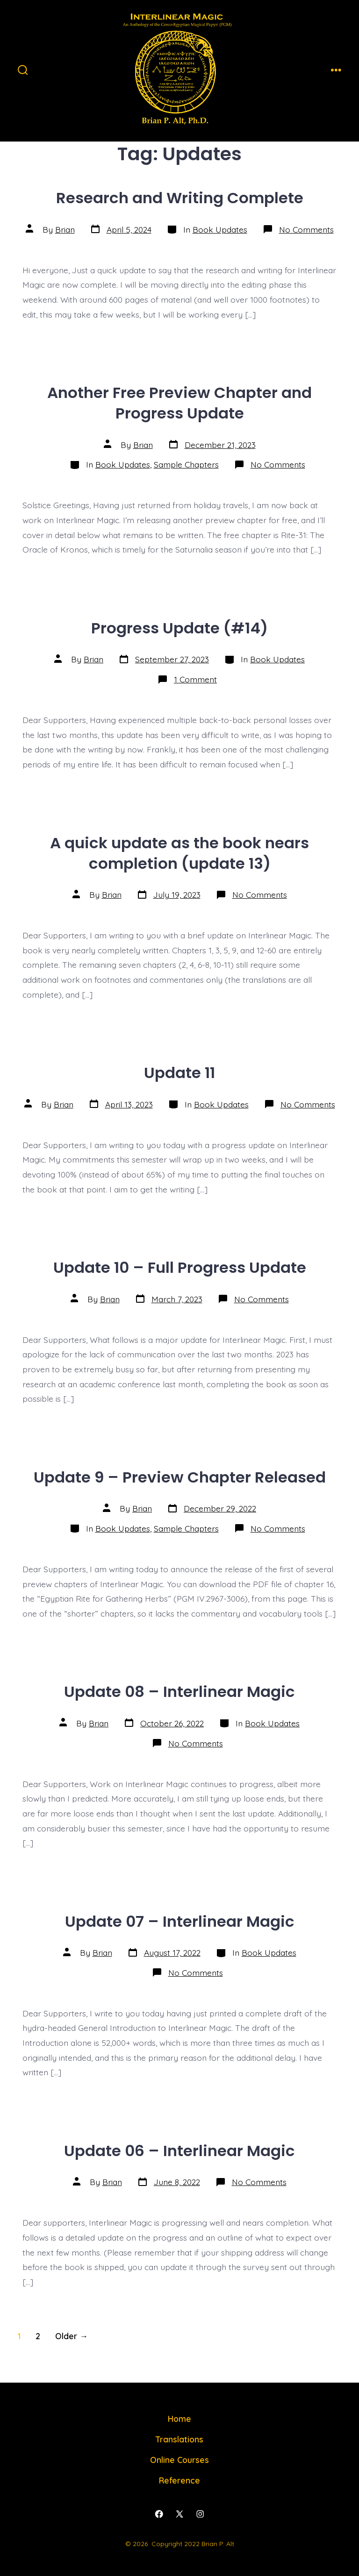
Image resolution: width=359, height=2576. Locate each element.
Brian (65, 229)
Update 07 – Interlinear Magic (179, 1921)
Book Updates (220, 229)
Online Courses (179, 2460)
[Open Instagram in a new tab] (200, 2514)
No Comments (306, 229)
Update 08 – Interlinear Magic (179, 1691)
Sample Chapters (186, 464)
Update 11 (179, 1072)
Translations (179, 2439)
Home (179, 2418)
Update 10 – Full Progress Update (179, 1267)
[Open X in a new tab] (179, 2514)
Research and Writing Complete (179, 197)
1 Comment (195, 679)
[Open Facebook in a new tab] (159, 2514)
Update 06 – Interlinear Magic (179, 2150)
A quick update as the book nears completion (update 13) (179, 853)
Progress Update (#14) (179, 628)
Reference (179, 2480)
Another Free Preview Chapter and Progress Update (179, 403)
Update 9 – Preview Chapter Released (180, 1477)
